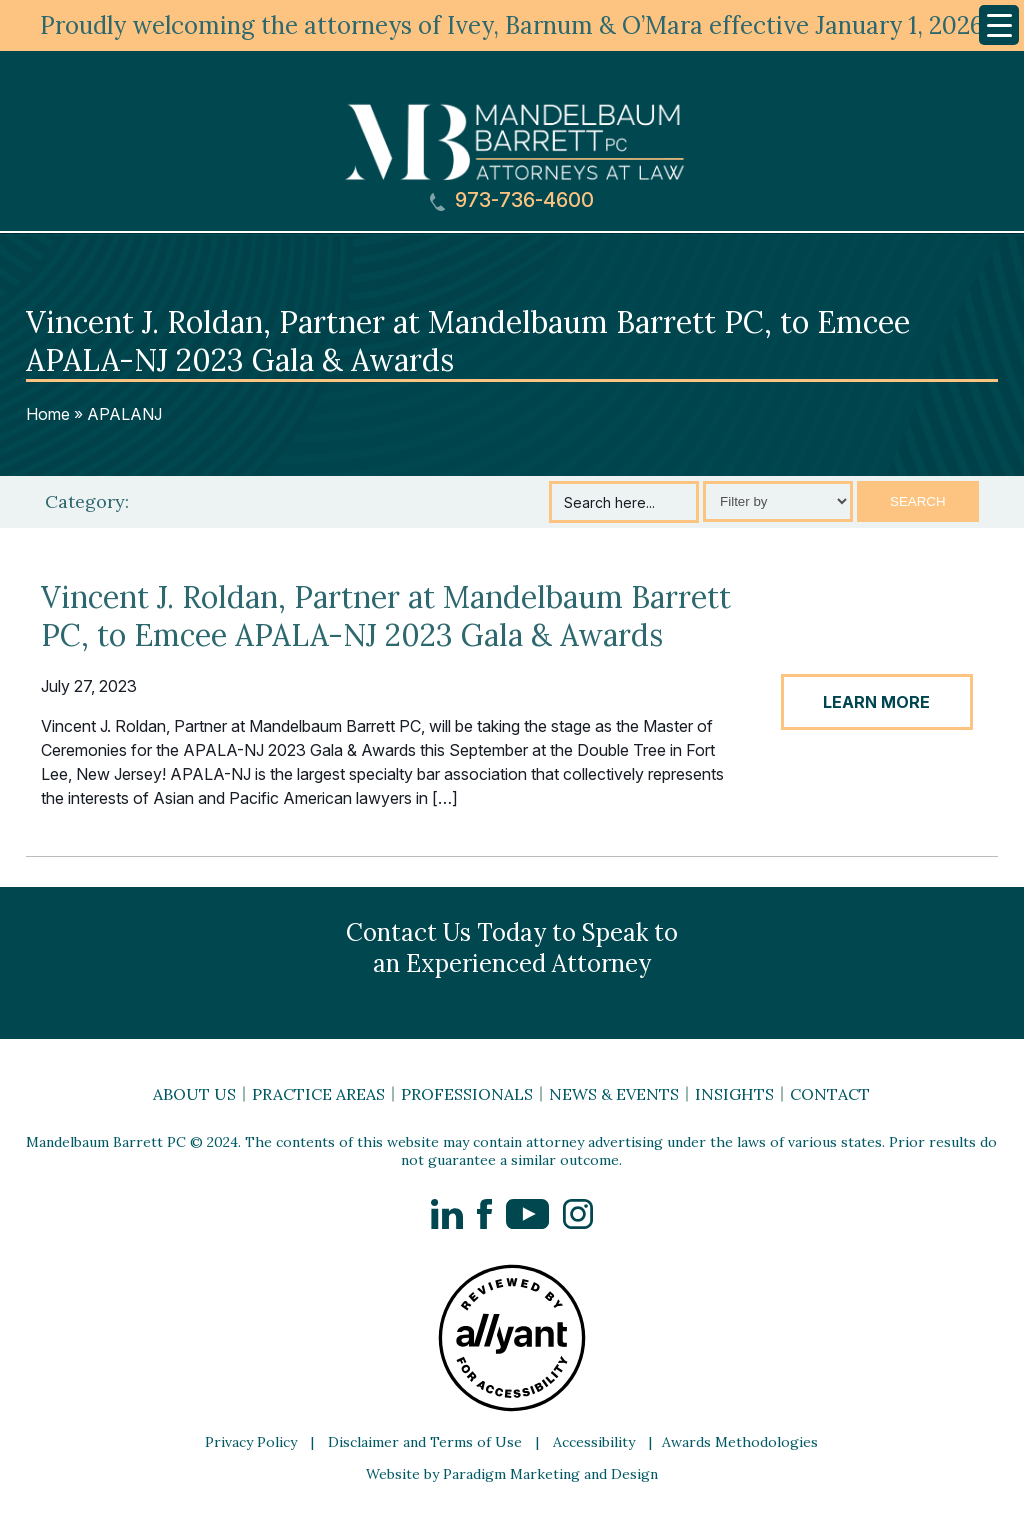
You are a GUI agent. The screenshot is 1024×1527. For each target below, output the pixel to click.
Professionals (467, 1094)
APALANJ (124, 414)
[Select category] (778, 501)
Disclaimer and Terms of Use (425, 1442)
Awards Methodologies (740, 1442)
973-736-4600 (512, 200)
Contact (830, 1094)
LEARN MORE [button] (876, 702)
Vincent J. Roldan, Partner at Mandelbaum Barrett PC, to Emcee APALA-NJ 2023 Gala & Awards (386, 616)
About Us (194, 1094)
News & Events (614, 1094)
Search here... (609, 502)
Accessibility (594, 1442)
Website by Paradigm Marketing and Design (512, 1474)
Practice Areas (318, 1094)
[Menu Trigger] (999, 25)
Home (48, 414)
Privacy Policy (251, 1442)
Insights (734, 1094)
